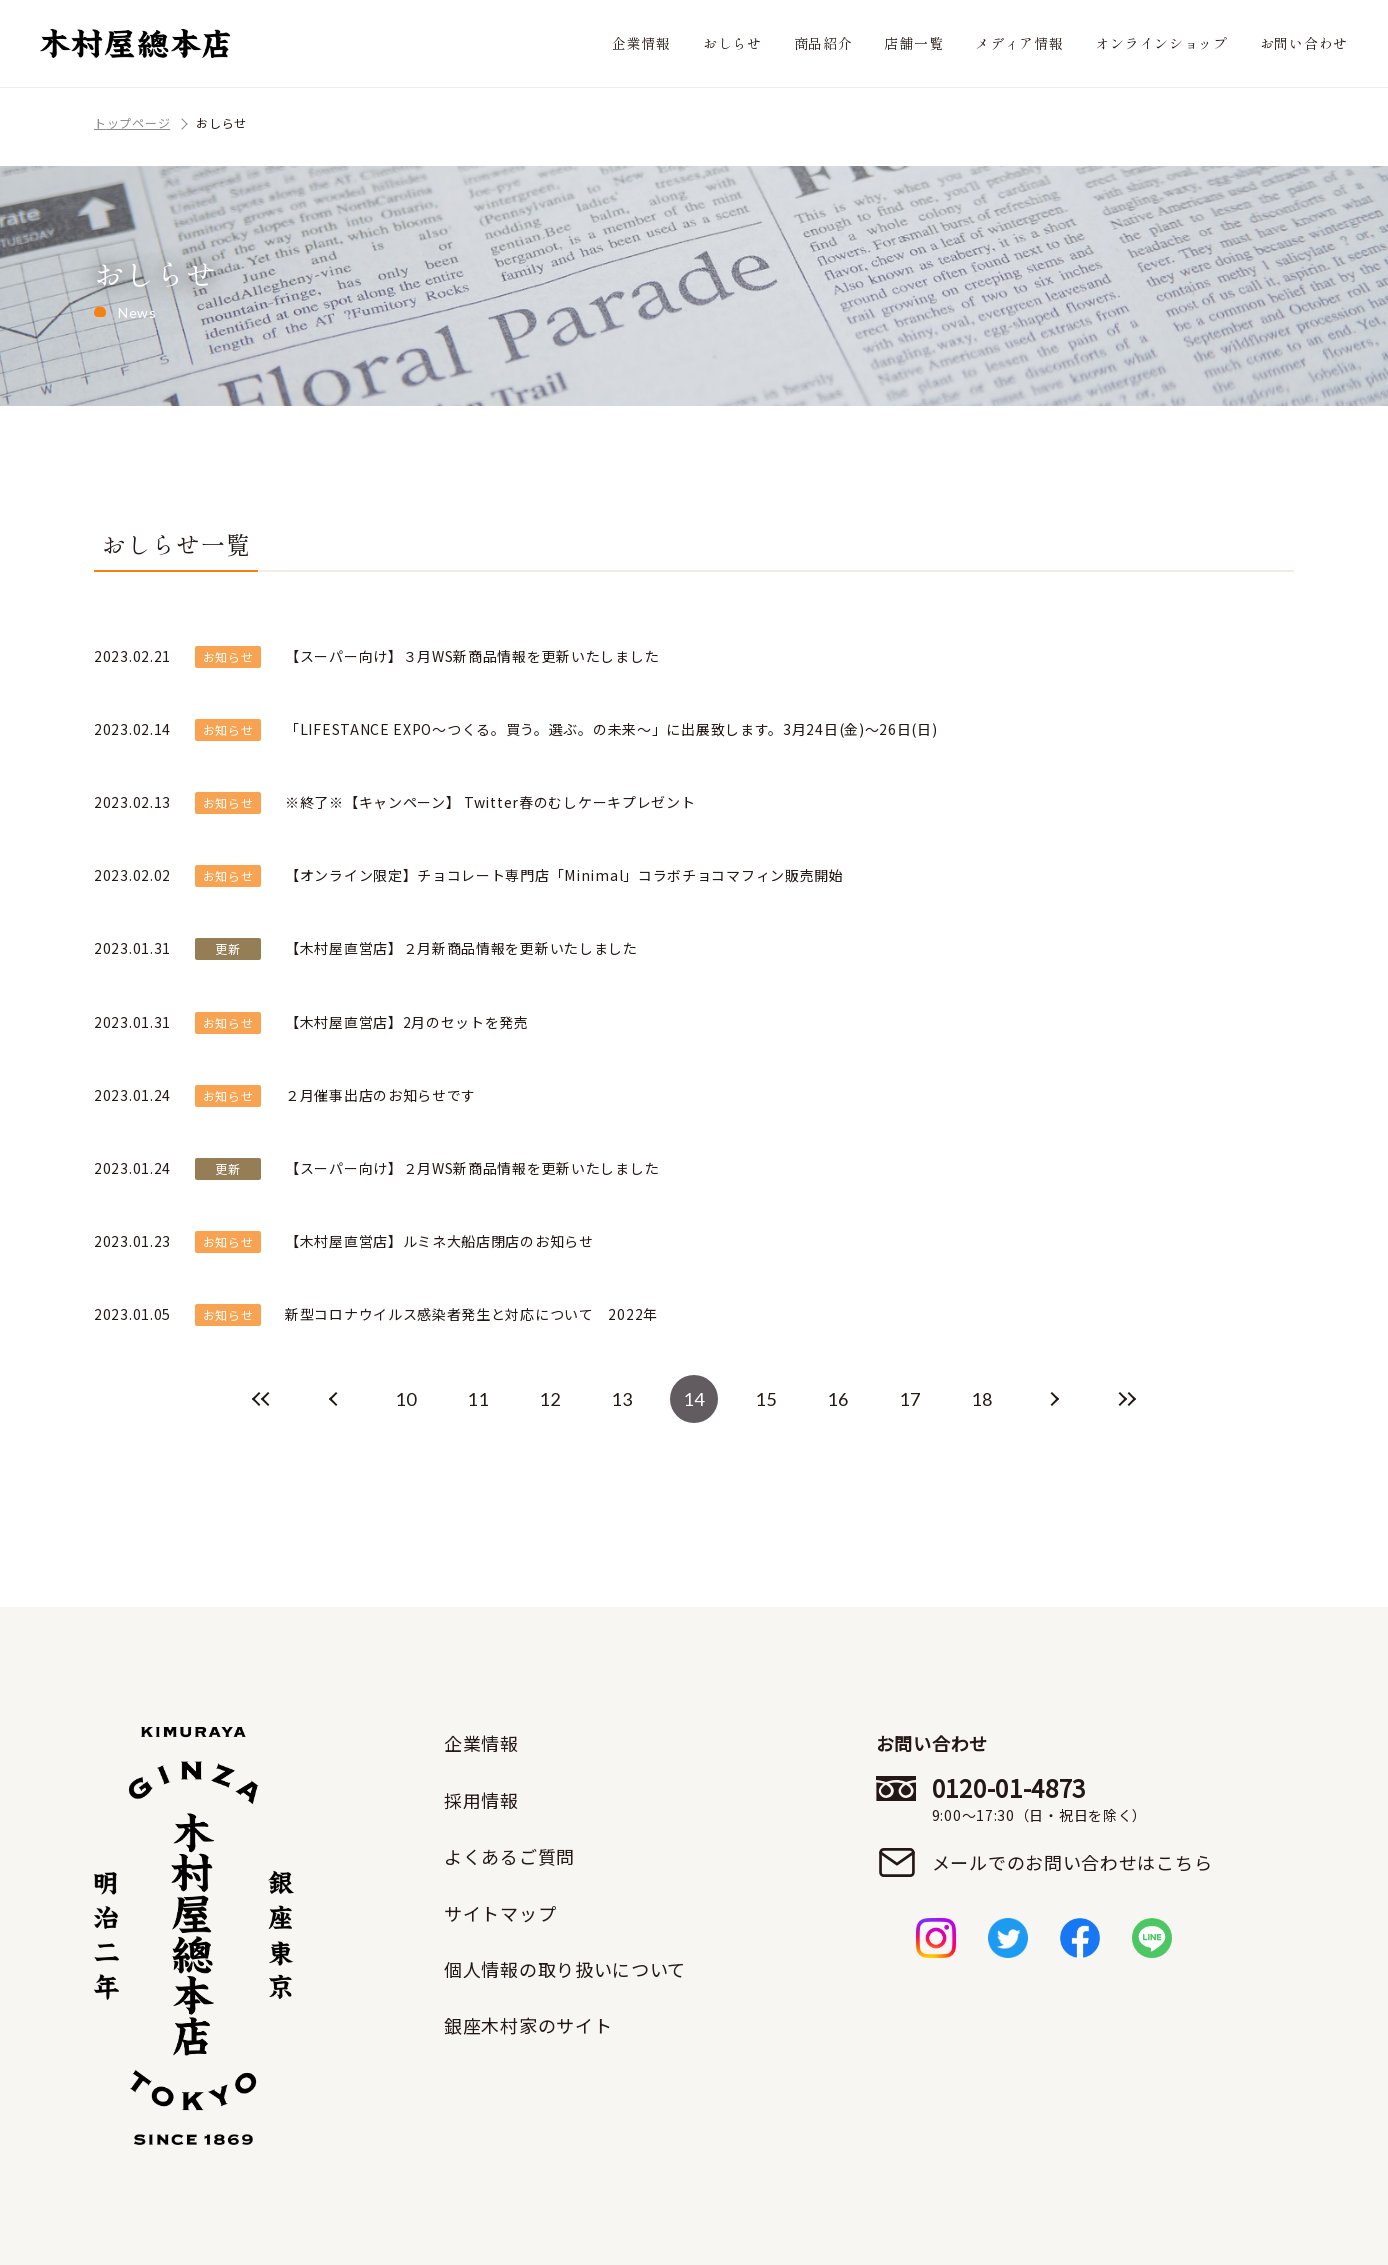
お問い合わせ (1304, 43)
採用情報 (481, 1800)
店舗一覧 (913, 43)
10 (405, 1399)
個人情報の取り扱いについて (565, 1969)
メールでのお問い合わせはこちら (1072, 1862)
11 (477, 1399)
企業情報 (641, 43)
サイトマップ (500, 1913)
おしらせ (732, 43)
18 (981, 1399)
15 (765, 1399)
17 (909, 1399)
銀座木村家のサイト (528, 2025)
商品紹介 (823, 43)
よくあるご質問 (509, 1856)
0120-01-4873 (1072, 1799)
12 (549, 1399)
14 (693, 1399)
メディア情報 (1019, 43)
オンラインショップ (1161, 43)
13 (621, 1399)
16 (837, 1399)
